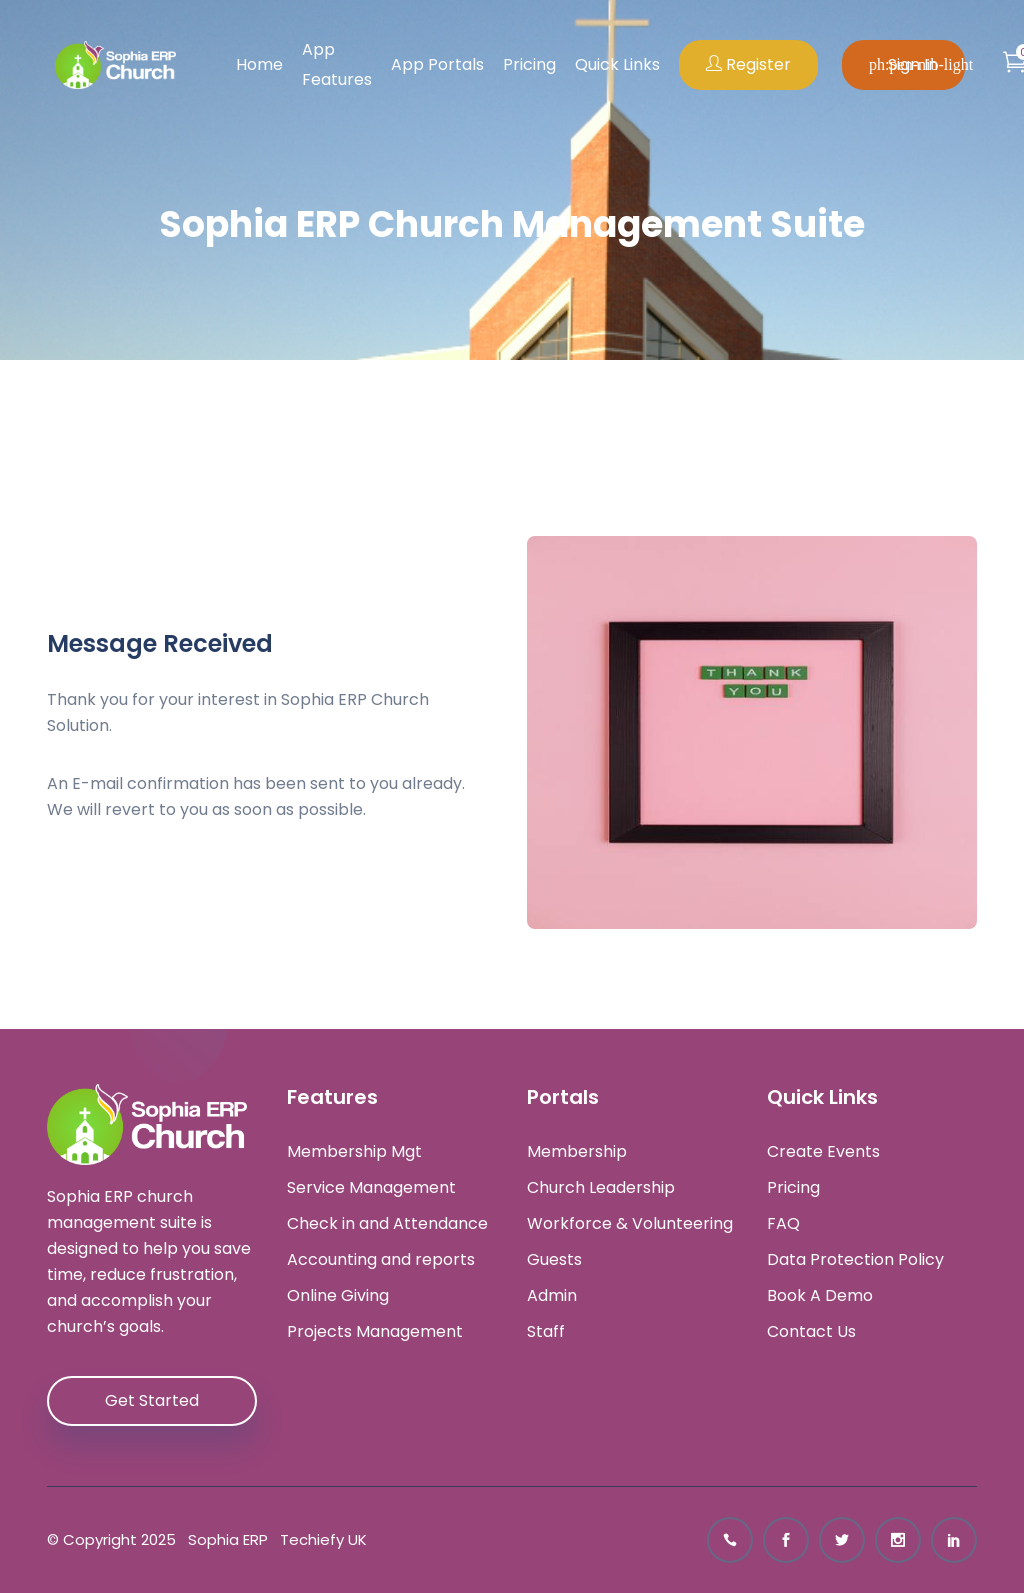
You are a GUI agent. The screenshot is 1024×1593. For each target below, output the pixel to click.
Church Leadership (601, 1188)
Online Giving (338, 1296)
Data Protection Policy (855, 1260)
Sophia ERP (224, 1539)
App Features (337, 64)
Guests (554, 1260)
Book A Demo (820, 1296)
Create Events (823, 1152)
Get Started (152, 1400)
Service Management (371, 1188)
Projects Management (375, 1332)
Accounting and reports (381, 1260)
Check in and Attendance (387, 1224)
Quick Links (617, 64)
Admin (552, 1296)
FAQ (783, 1224)
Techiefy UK (319, 1539)
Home (259, 64)
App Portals (437, 64)
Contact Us (811, 1332)
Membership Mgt (354, 1152)
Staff (546, 1332)
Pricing (529, 64)
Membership (577, 1152)
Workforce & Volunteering (630, 1224)
